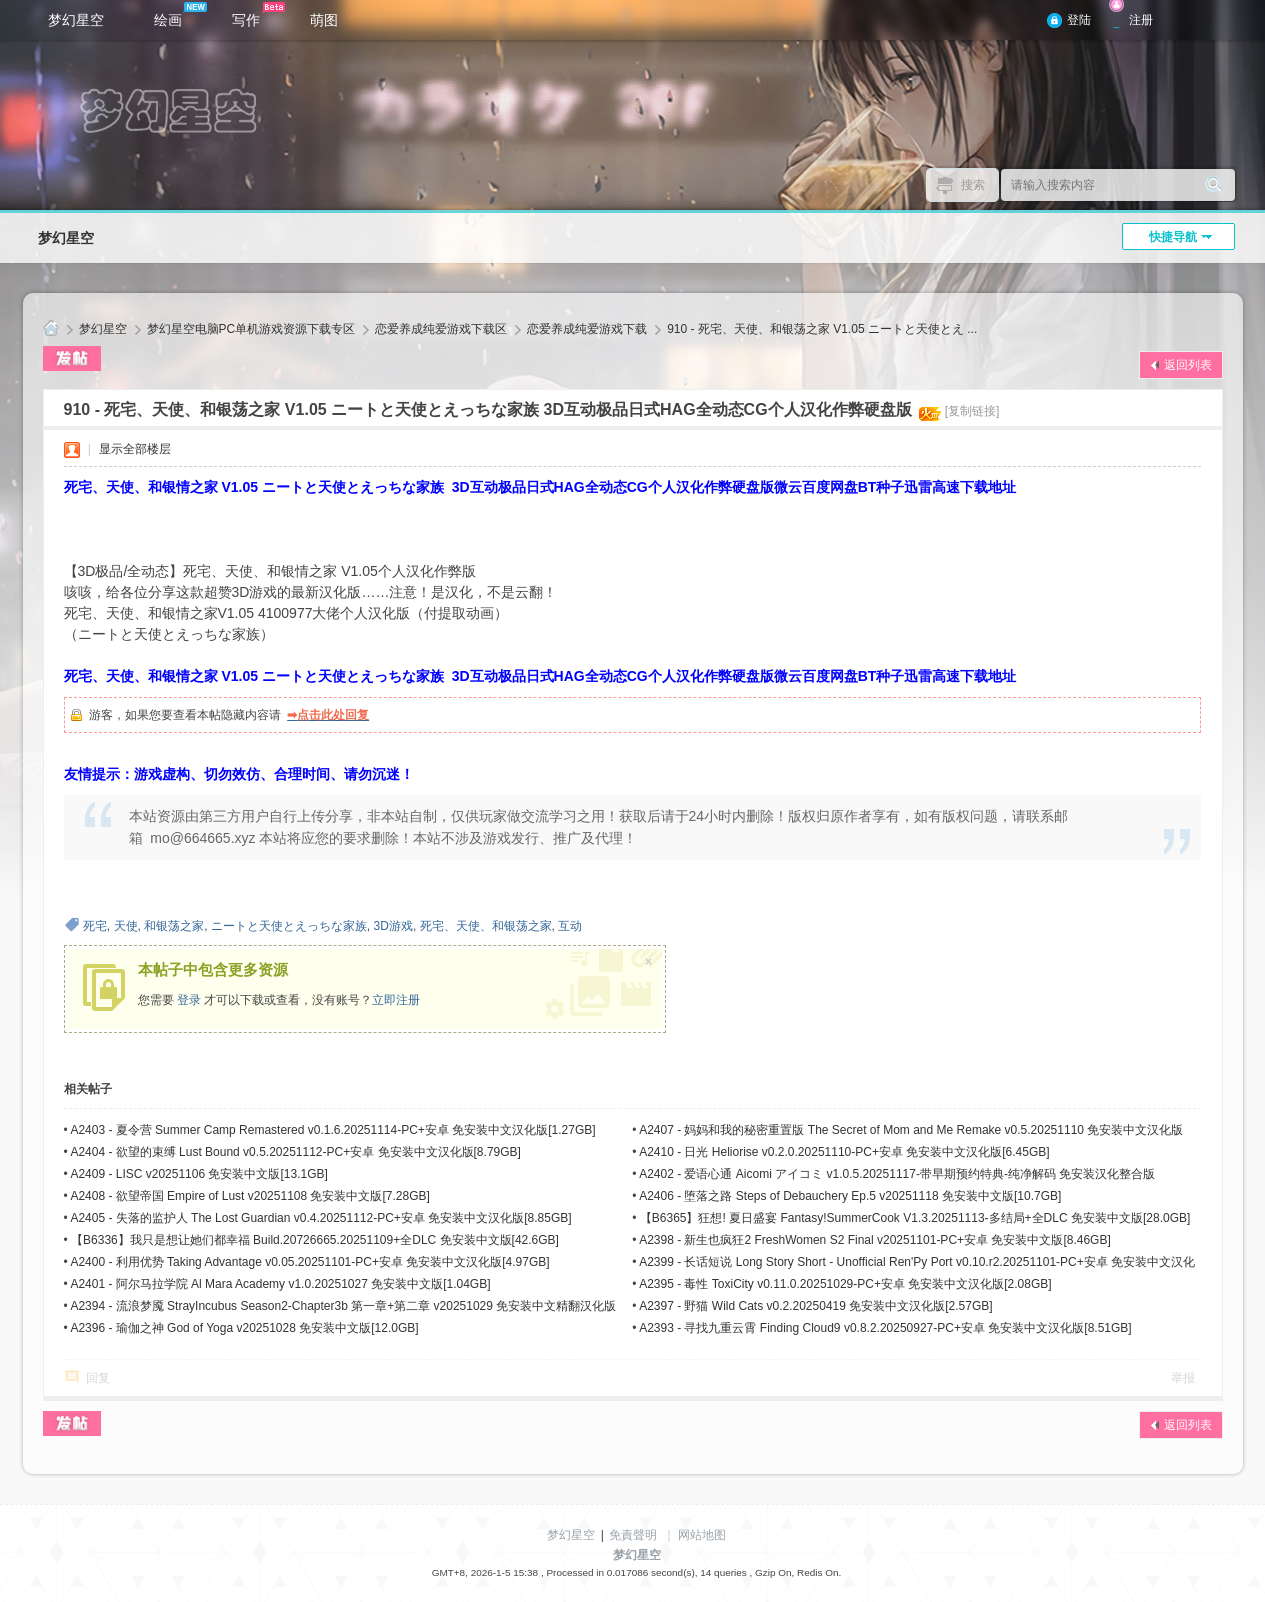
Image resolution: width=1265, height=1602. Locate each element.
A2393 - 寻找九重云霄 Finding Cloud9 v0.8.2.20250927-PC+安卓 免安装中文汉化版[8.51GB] (885, 1328)
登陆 (1079, 20)
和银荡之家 (174, 926)
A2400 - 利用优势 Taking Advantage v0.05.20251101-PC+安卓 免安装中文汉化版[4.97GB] (309, 1262)
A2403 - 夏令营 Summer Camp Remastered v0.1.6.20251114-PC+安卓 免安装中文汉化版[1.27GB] (332, 1130)
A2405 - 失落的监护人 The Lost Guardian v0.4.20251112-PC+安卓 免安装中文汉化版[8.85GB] (320, 1218)
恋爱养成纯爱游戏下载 (587, 329)
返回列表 (1188, 365)
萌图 (324, 20)
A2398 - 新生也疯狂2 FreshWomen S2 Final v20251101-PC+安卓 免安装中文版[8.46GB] (875, 1240)
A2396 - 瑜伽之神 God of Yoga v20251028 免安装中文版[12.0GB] (244, 1328)
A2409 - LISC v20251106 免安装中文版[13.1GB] (198, 1174)
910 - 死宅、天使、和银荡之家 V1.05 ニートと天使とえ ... (822, 329)
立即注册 (396, 1000)
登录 (189, 1000)
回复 (98, 1378)
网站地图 (702, 1535)
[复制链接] (972, 411)
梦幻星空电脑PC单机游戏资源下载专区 (251, 329)
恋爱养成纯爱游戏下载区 (441, 329)
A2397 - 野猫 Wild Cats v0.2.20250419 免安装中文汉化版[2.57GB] (815, 1306)
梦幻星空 (76, 20)
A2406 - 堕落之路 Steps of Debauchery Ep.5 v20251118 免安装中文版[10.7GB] (850, 1196)
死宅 (95, 926)
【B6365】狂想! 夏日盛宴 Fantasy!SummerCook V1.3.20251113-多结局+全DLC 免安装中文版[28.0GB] (915, 1218)
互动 (570, 926)
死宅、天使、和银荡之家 (486, 926)
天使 (126, 926)
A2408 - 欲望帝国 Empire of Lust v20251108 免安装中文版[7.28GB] (249, 1196)
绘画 (180, 15)
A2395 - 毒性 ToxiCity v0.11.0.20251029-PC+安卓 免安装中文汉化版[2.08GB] (845, 1284)
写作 (258, 15)
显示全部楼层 (135, 449)
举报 (1183, 1378)
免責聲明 (633, 1535)
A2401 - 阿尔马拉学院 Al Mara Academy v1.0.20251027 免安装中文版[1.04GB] (280, 1284)
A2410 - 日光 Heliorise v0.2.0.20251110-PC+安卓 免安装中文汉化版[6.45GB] (844, 1152)
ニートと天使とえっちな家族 (289, 926)
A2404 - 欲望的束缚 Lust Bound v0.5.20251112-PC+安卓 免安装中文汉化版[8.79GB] (295, 1152)
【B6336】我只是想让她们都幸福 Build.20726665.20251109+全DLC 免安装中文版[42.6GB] (315, 1240)
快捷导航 (1173, 237)
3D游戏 (393, 926)
